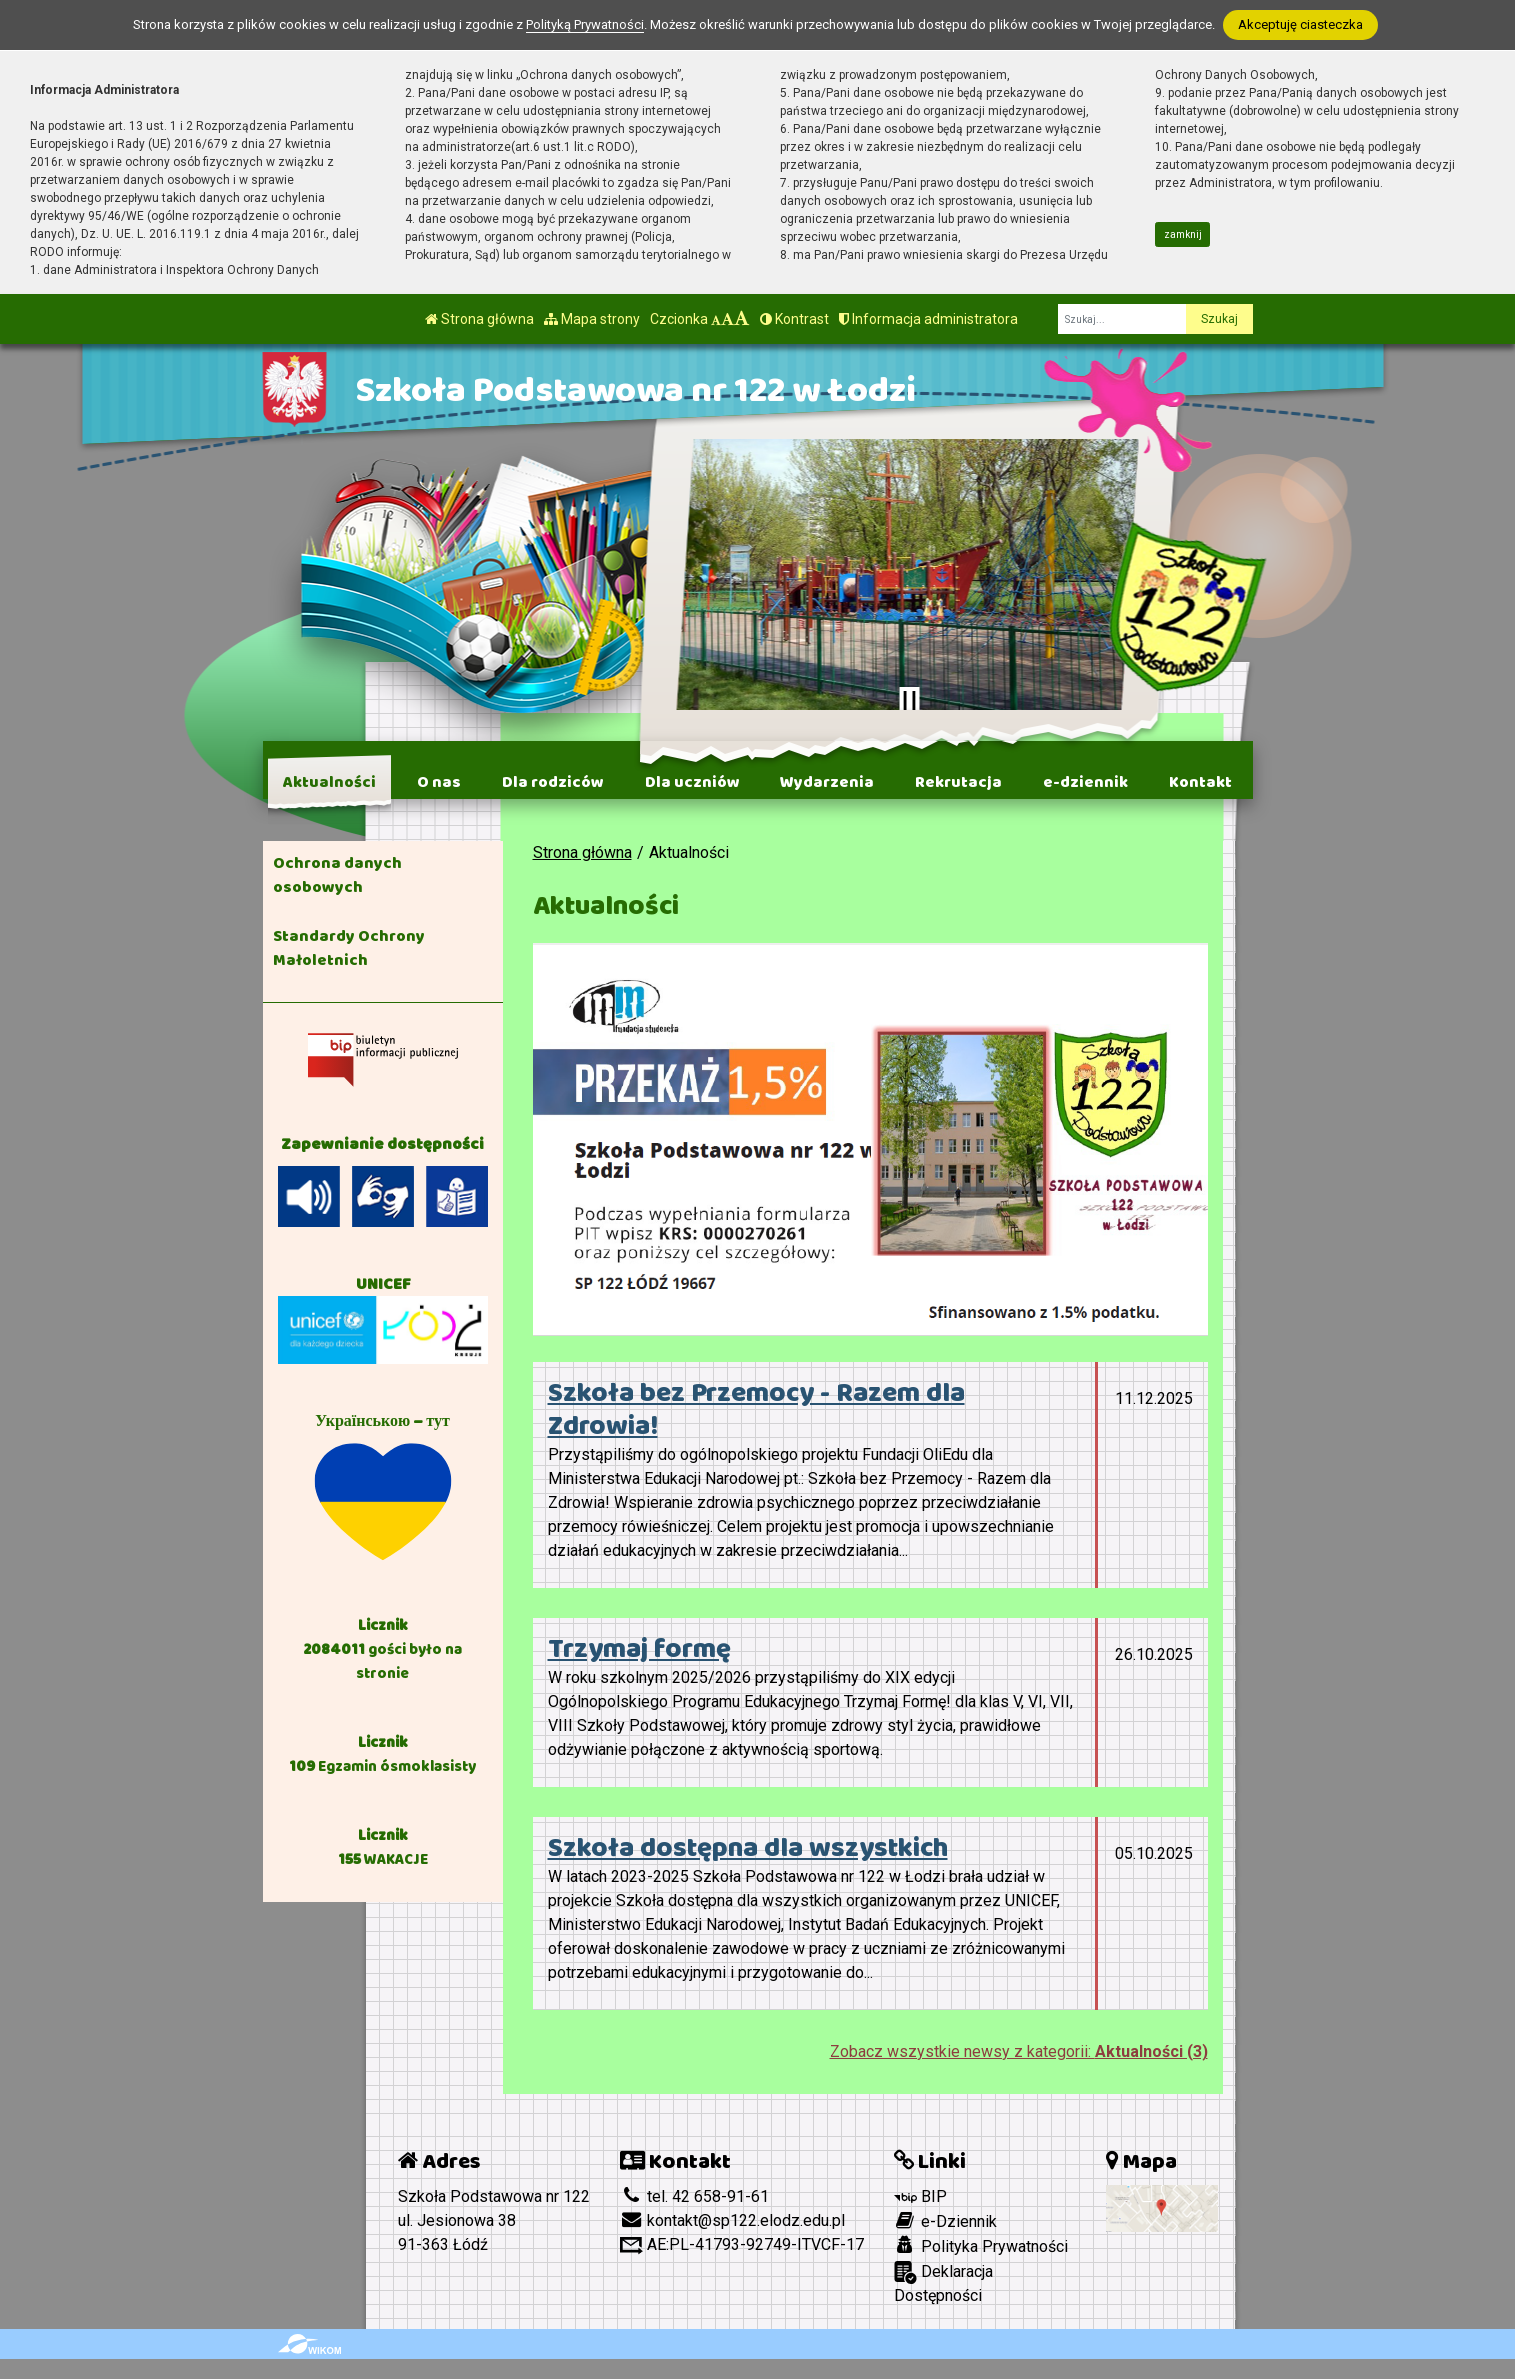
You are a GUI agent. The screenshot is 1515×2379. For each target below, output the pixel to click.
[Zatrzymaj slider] (910, 701)
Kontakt (1200, 782)
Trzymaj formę (639, 1649)
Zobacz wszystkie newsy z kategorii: (1019, 2051)
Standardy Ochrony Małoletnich (349, 948)
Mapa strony (592, 319)
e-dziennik (1085, 782)
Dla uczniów (692, 782)
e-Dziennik (945, 2221)
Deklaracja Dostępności (943, 2283)
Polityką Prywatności (585, 24)
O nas (439, 782)
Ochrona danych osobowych (337, 875)
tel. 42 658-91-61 (694, 2196)
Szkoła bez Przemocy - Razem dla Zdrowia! (756, 1409)
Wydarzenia (827, 782)
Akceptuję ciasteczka (1300, 24)
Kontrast (794, 319)
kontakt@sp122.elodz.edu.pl (732, 2220)
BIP (920, 2196)
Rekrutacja (958, 782)
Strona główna (479, 319)
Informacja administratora (928, 319)
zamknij (1183, 234)
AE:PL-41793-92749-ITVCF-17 (742, 2244)
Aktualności (329, 782)
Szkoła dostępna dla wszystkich (748, 1848)
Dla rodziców (553, 782)
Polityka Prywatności (981, 2246)
